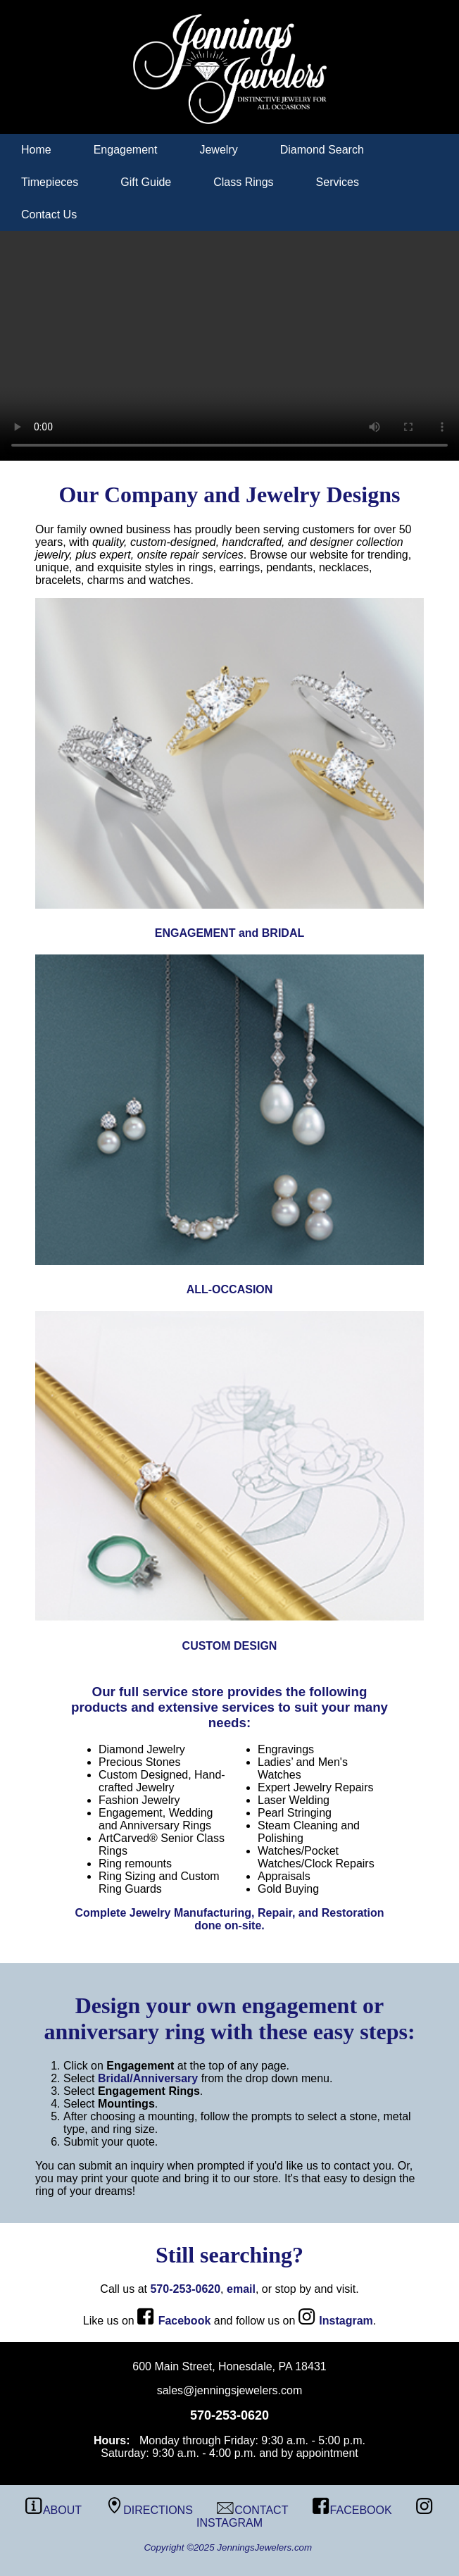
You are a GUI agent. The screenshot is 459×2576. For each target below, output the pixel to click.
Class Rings (243, 182)
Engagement (126, 150)
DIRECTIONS (149, 2510)
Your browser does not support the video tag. (229, 346)
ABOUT (53, 2510)
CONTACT (252, 2510)
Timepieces (49, 182)
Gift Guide (145, 182)
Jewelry (218, 150)
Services (337, 182)
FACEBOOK (352, 2510)
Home (36, 150)
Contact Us (49, 214)
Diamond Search (322, 150)
